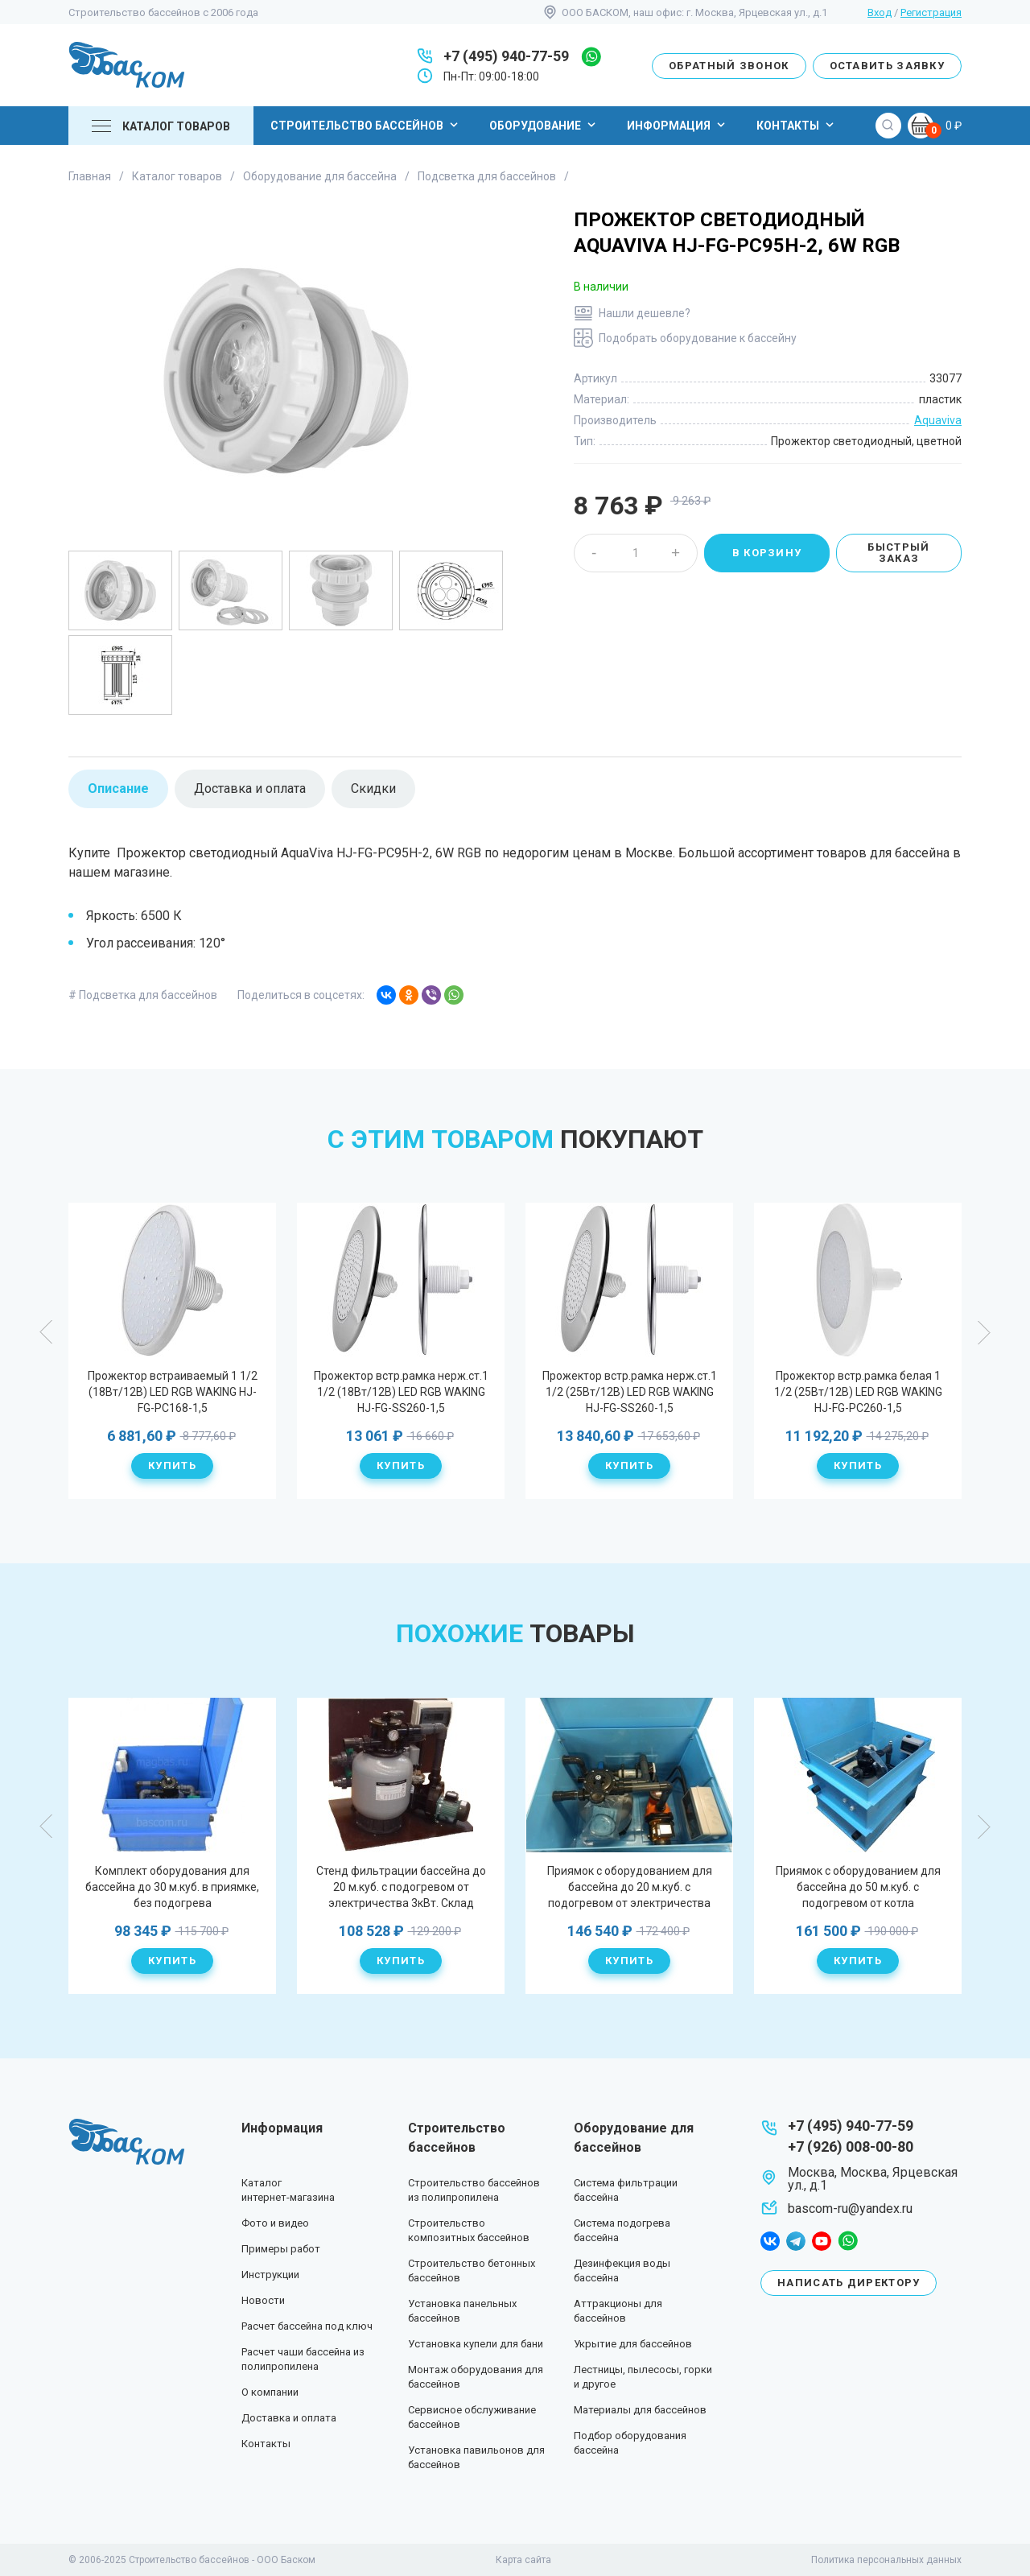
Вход (879, 12)
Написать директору (848, 2283)
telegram (795, 2241)
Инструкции (270, 2274)
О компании (270, 2392)
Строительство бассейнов (366, 125)
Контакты (797, 125)
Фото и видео (275, 2223)
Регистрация (931, 12)
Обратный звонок (729, 66)
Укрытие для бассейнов (633, 2344)
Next (983, 1332)
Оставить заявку (888, 66)
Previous (47, 1332)
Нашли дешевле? (644, 313)
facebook (770, 2241)
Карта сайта (523, 2560)
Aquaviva (938, 420)
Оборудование (544, 125)
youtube (821, 2241)
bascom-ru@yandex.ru (850, 2208)
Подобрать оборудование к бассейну (698, 338)
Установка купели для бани (475, 2344)
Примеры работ (280, 2249)
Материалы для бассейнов (640, 2410)
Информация (678, 125)
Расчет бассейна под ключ (307, 2326)
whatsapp (591, 57)
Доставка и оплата (288, 2418)
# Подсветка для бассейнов (142, 995)
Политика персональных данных (886, 2560)
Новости (263, 2300)
